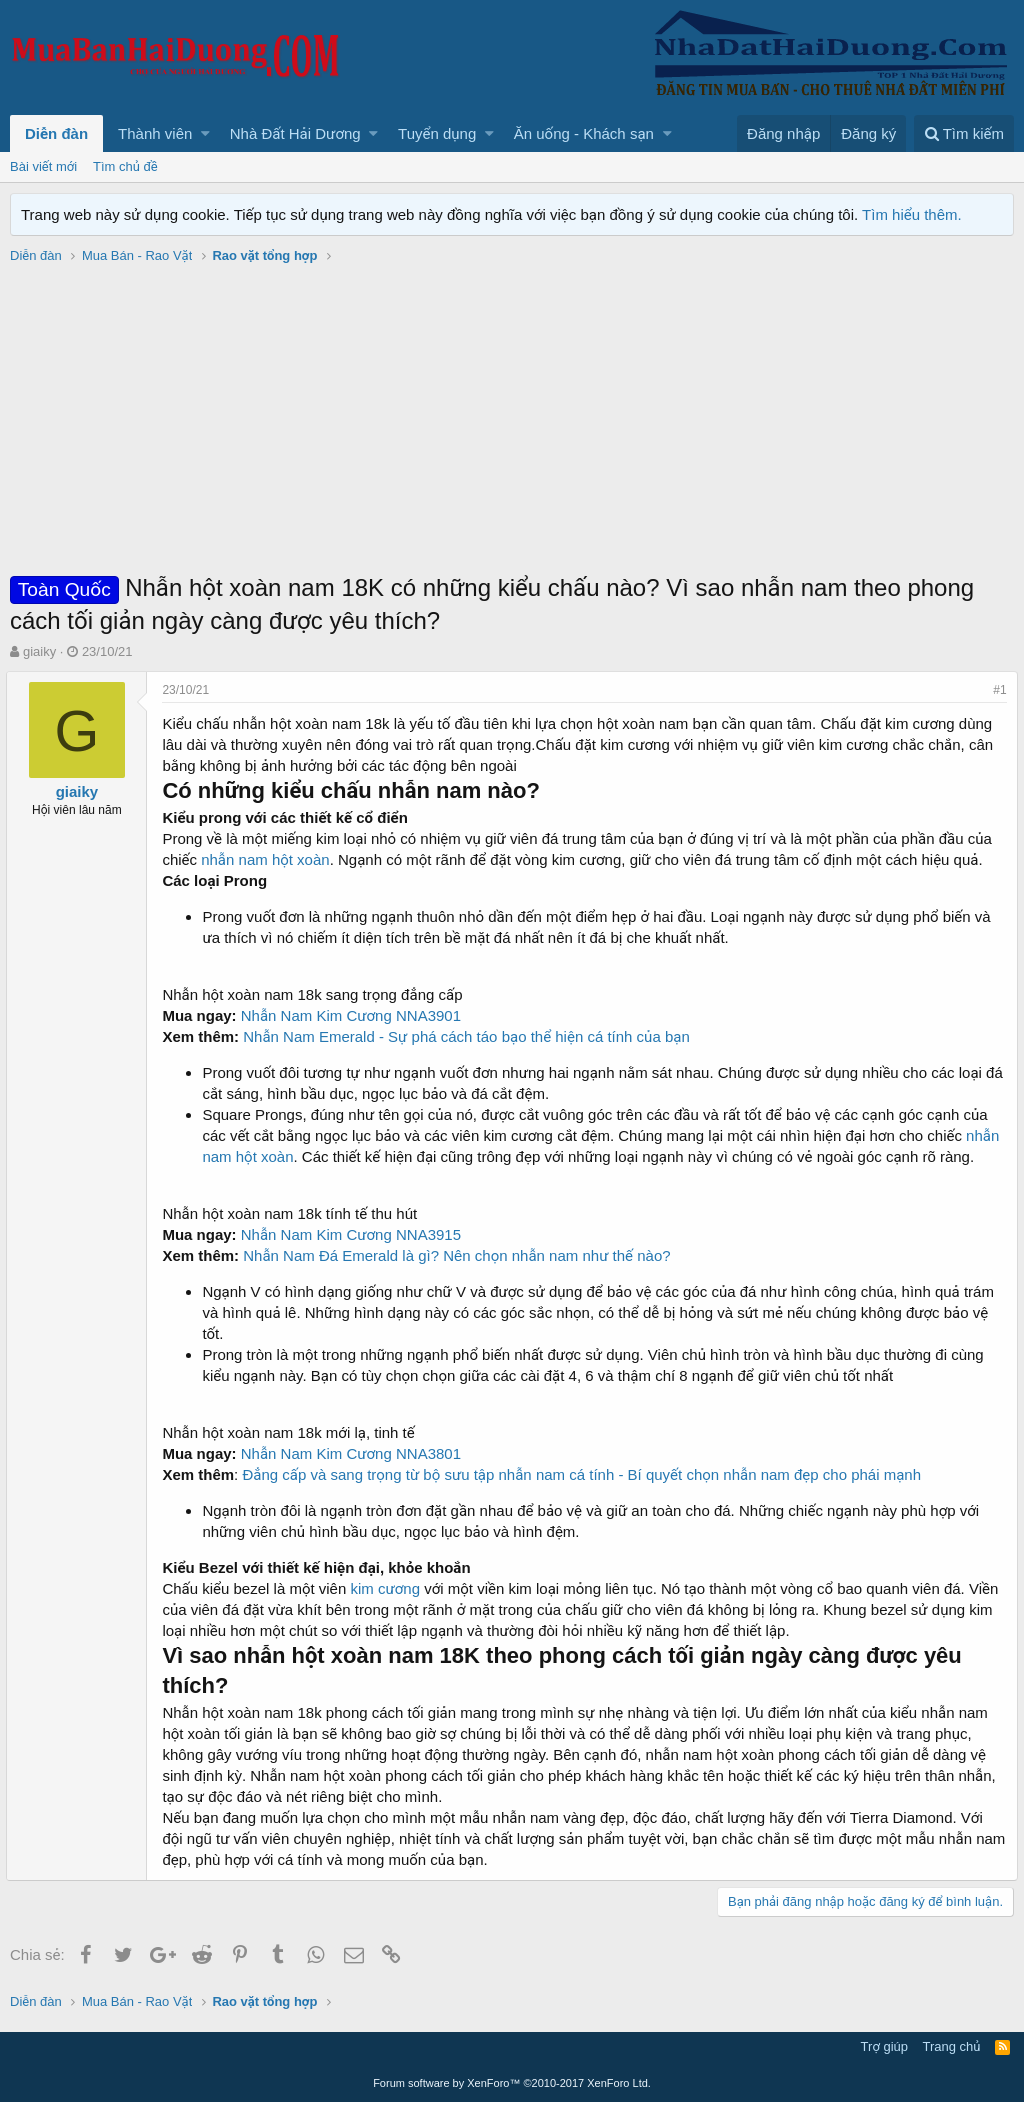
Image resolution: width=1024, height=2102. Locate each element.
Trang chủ (952, 2046)
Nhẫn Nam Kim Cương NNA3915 (354, 1234)
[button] (205, 133)
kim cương (389, 1588)
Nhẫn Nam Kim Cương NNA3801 (354, 1453)
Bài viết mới (43, 166)
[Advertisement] (512, 421)
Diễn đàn (56, 133)
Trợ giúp (884, 2046)
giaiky (39, 651)
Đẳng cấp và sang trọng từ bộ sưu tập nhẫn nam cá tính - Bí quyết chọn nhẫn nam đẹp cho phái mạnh (585, 1474)
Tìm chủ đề (125, 166)
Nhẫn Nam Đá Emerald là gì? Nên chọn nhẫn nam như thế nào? (460, 1255)
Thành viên (155, 133)
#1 (996, 690)
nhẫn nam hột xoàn (269, 859)
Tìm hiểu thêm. (912, 214)
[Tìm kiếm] (964, 133)
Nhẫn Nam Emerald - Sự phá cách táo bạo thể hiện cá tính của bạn (470, 1036)
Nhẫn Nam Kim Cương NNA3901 (354, 1015)
